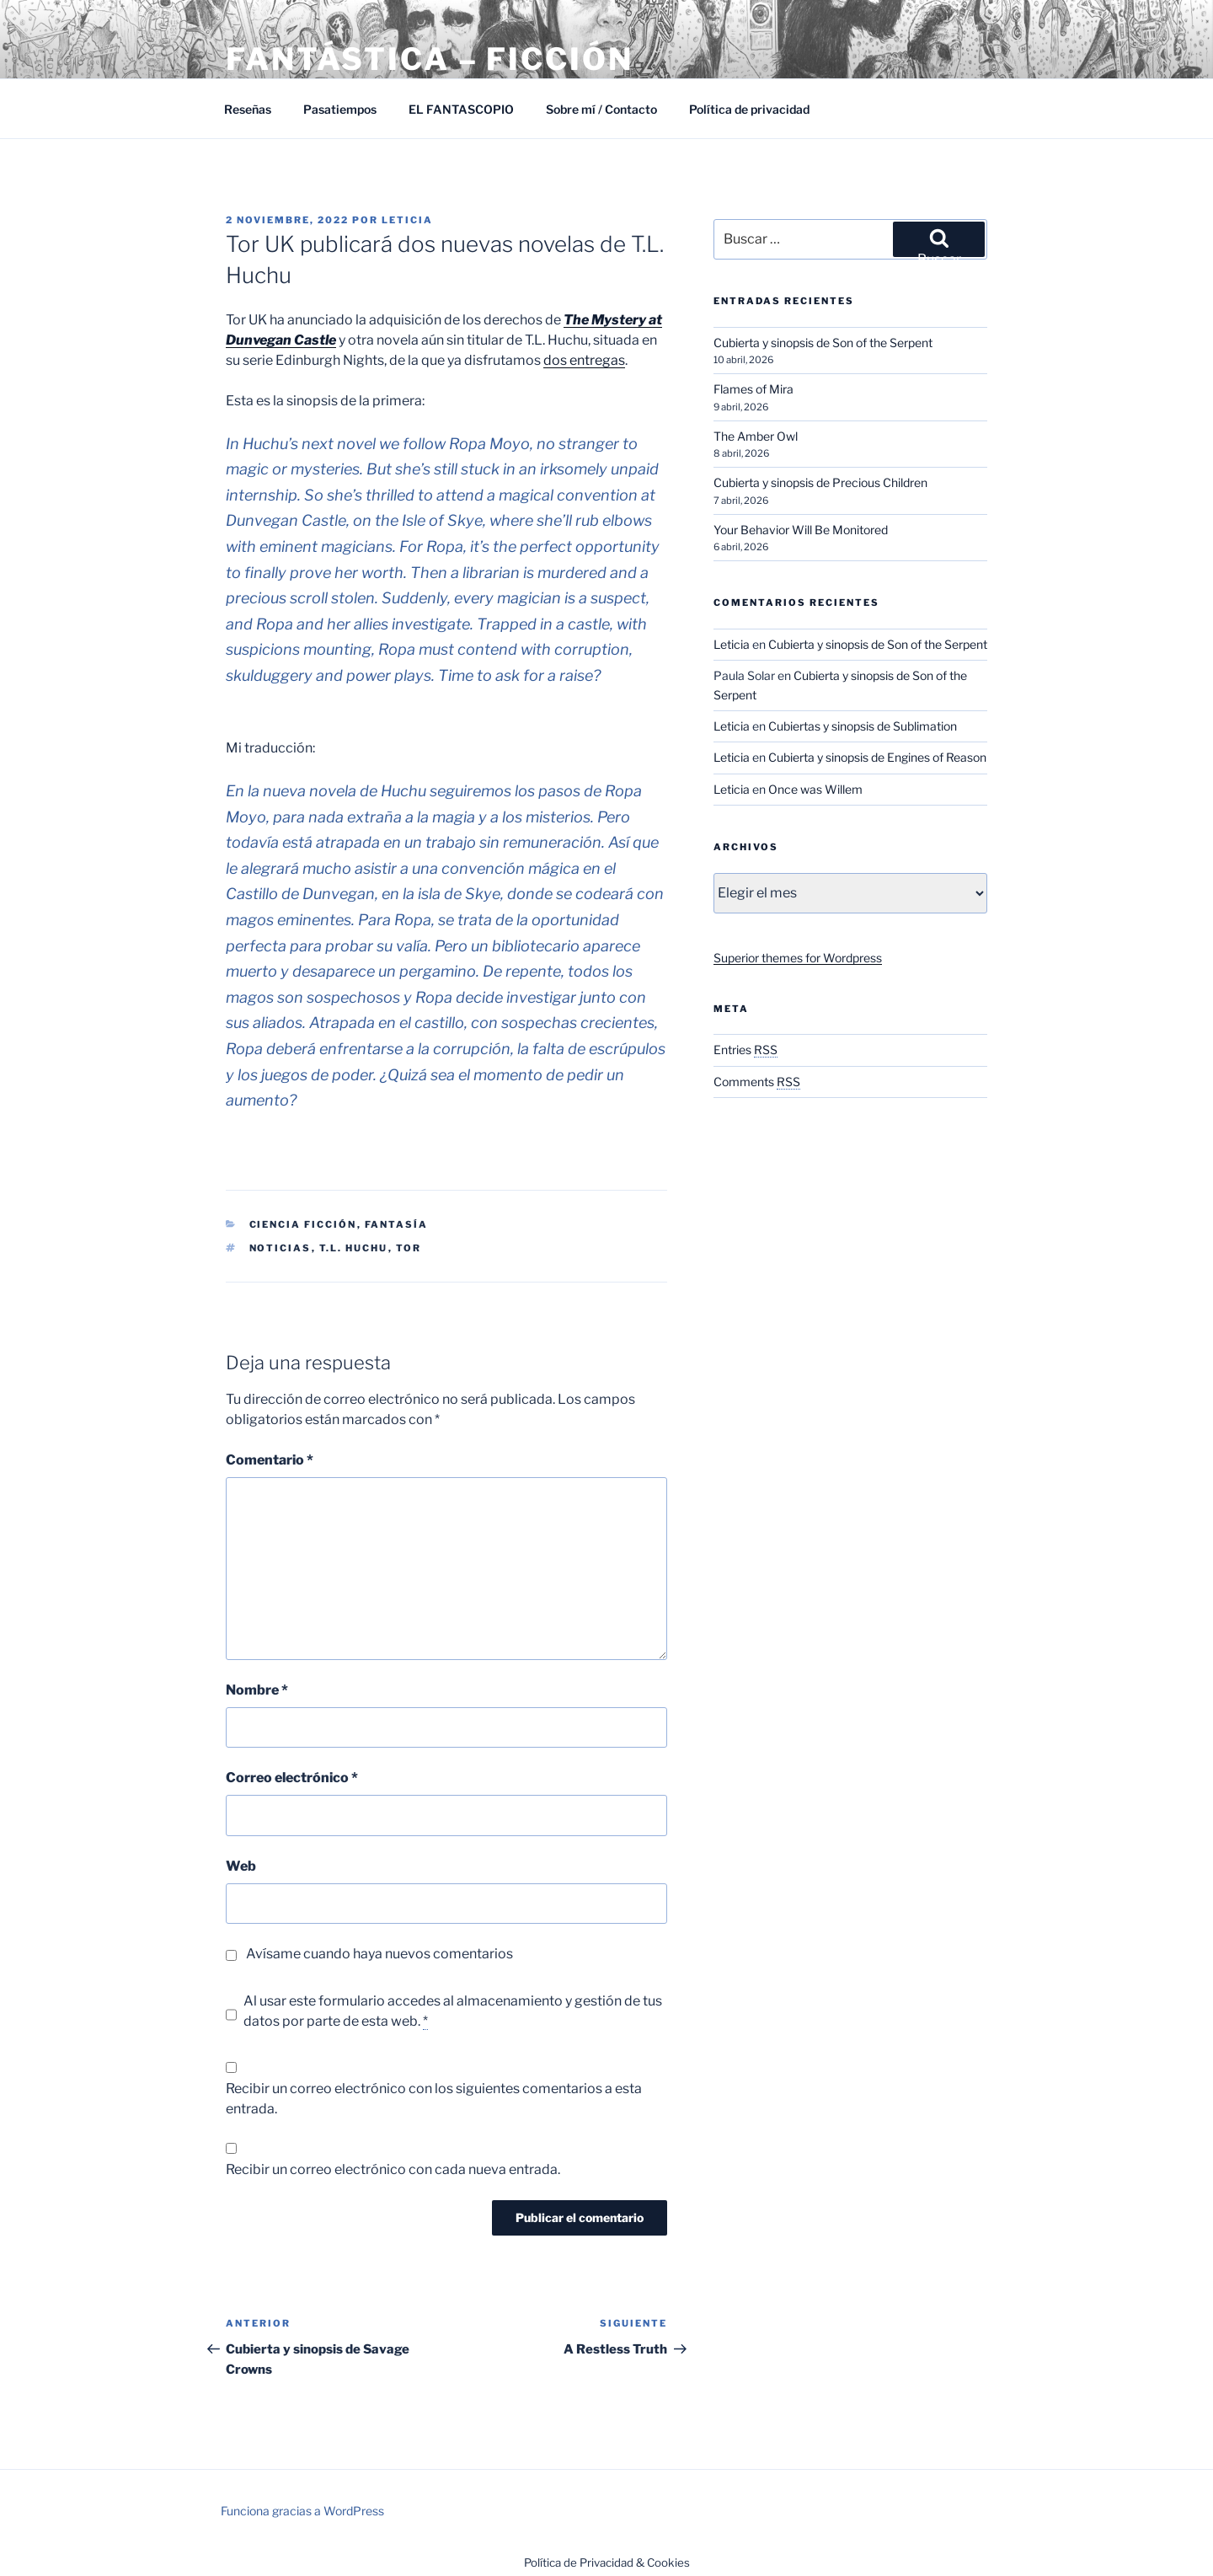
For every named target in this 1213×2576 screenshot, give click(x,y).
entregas (597, 360)
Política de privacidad (749, 109)
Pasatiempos (340, 109)
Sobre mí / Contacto (601, 109)
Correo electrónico (292, 1778)
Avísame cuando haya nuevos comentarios (379, 1954)
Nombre (257, 1690)
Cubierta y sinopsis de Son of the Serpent (822, 342)
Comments (756, 1081)
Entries (745, 1049)
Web (241, 1866)
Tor (409, 1248)
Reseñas (247, 109)
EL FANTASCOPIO (461, 109)
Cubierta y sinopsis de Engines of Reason (877, 757)
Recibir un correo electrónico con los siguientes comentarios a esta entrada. (434, 2099)
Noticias (280, 1248)
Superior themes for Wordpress (797, 958)
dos (556, 360)
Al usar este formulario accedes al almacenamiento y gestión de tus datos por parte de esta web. (452, 2011)
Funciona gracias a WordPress (302, 2511)
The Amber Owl (755, 436)
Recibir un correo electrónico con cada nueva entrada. (393, 2169)
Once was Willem (815, 789)
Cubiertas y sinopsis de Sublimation (862, 726)
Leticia (407, 220)
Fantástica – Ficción (429, 59)
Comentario (269, 1460)
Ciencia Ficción (303, 1224)
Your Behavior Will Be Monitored (800, 529)
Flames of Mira (753, 389)
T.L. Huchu (353, 1248)
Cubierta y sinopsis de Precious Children (820, 482)
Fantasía (397, 1224)
